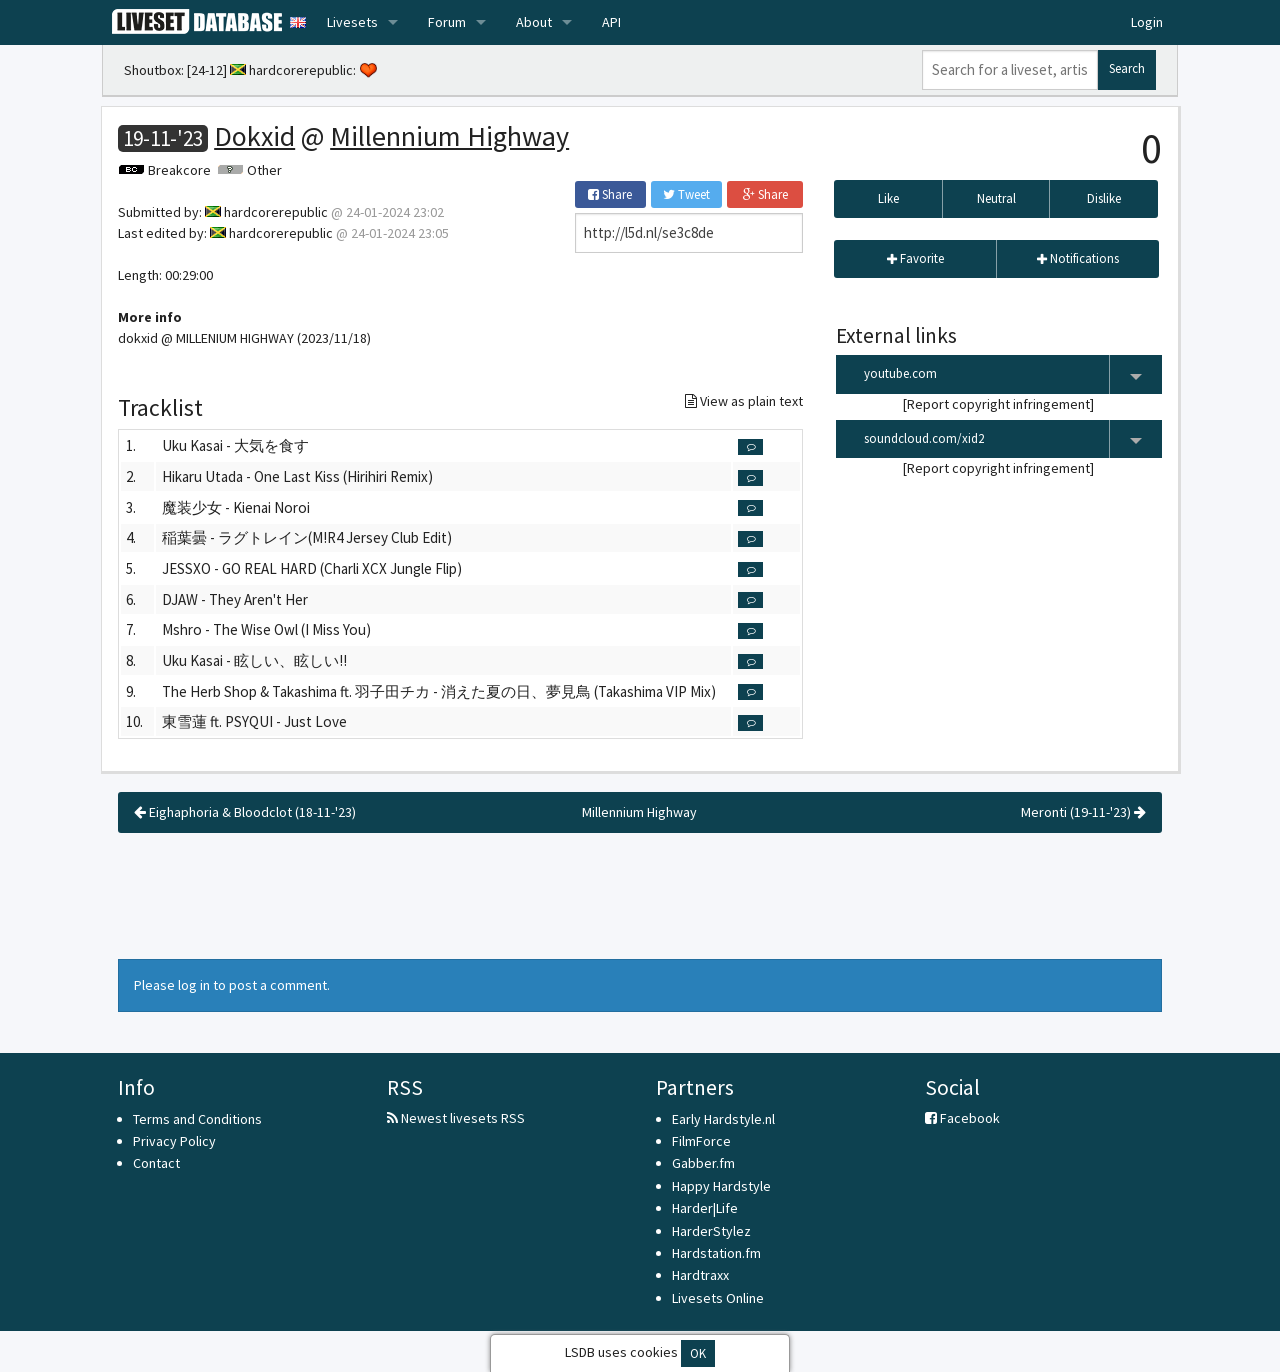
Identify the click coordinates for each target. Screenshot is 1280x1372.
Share (610, 194)
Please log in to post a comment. (232, 985)
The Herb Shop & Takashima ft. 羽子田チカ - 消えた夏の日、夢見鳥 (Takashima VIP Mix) (439, 691)
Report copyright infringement (998, 404)
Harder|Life (705, 1208)
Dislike (1104, 198)
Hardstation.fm (716, 1253)
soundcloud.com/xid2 (1013, 439)
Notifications (1078, 258)
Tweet (686, 194)
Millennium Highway (449, 136)
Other (264, 170)
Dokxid (254, 136)
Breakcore (179, 170)
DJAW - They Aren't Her (235, 599)
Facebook (962, 1118)
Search (1127, 68)
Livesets (352, 22)
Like (888, 198)
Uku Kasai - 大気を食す (235, 445)
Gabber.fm (703, 1163)
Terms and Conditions (197, 1119)
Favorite (915, 258)
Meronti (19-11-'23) (1083, 812)
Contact (156, 1163)
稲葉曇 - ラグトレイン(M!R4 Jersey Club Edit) (307, 537)
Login (1147, 22)
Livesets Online (718, 1298)
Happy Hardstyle (721, 1186)
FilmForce (701, 1141)
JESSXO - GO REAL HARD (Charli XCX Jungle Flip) (312, 568)
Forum (447, 22)
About (534, 22)
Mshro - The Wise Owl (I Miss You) (266, 629)
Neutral (996, 198)
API (611, 22)
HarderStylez (711, 1231)
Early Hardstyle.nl (723, 1119)
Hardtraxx (700, 1275)
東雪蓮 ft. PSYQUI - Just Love (254, 721)
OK (698, 1353)
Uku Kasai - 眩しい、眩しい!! (254, 660)
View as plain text (744, 401)
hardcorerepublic (301, 70)
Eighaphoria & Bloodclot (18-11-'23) (245, 812)
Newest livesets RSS (456, 1118)
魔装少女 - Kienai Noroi (236, 507)
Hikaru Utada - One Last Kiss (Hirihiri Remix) (297, 476)
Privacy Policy (174, 1141)
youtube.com (1013, 374)
